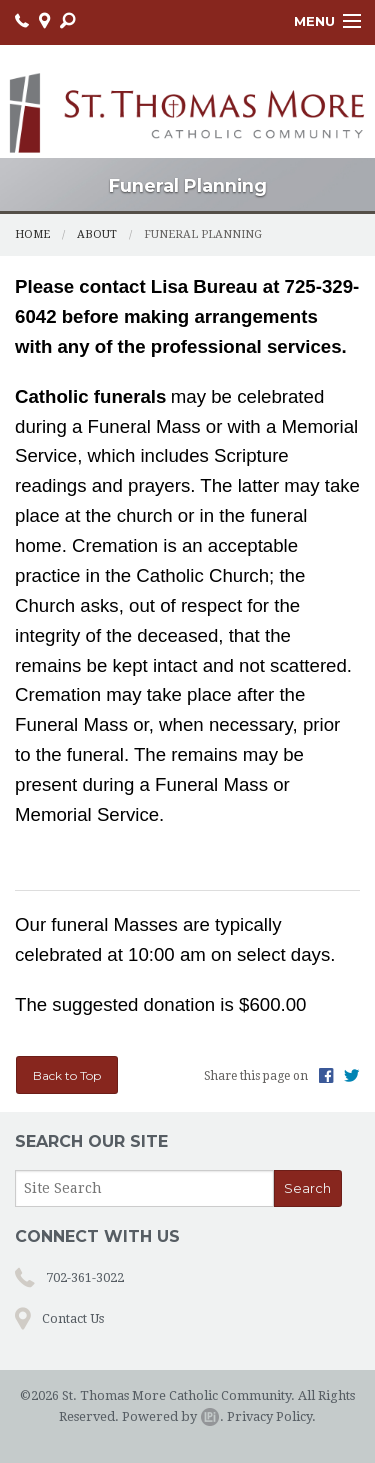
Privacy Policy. (271, 1416)
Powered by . (173, 1416)
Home (32, 234)
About (97, 234)
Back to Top (67, 1075)
